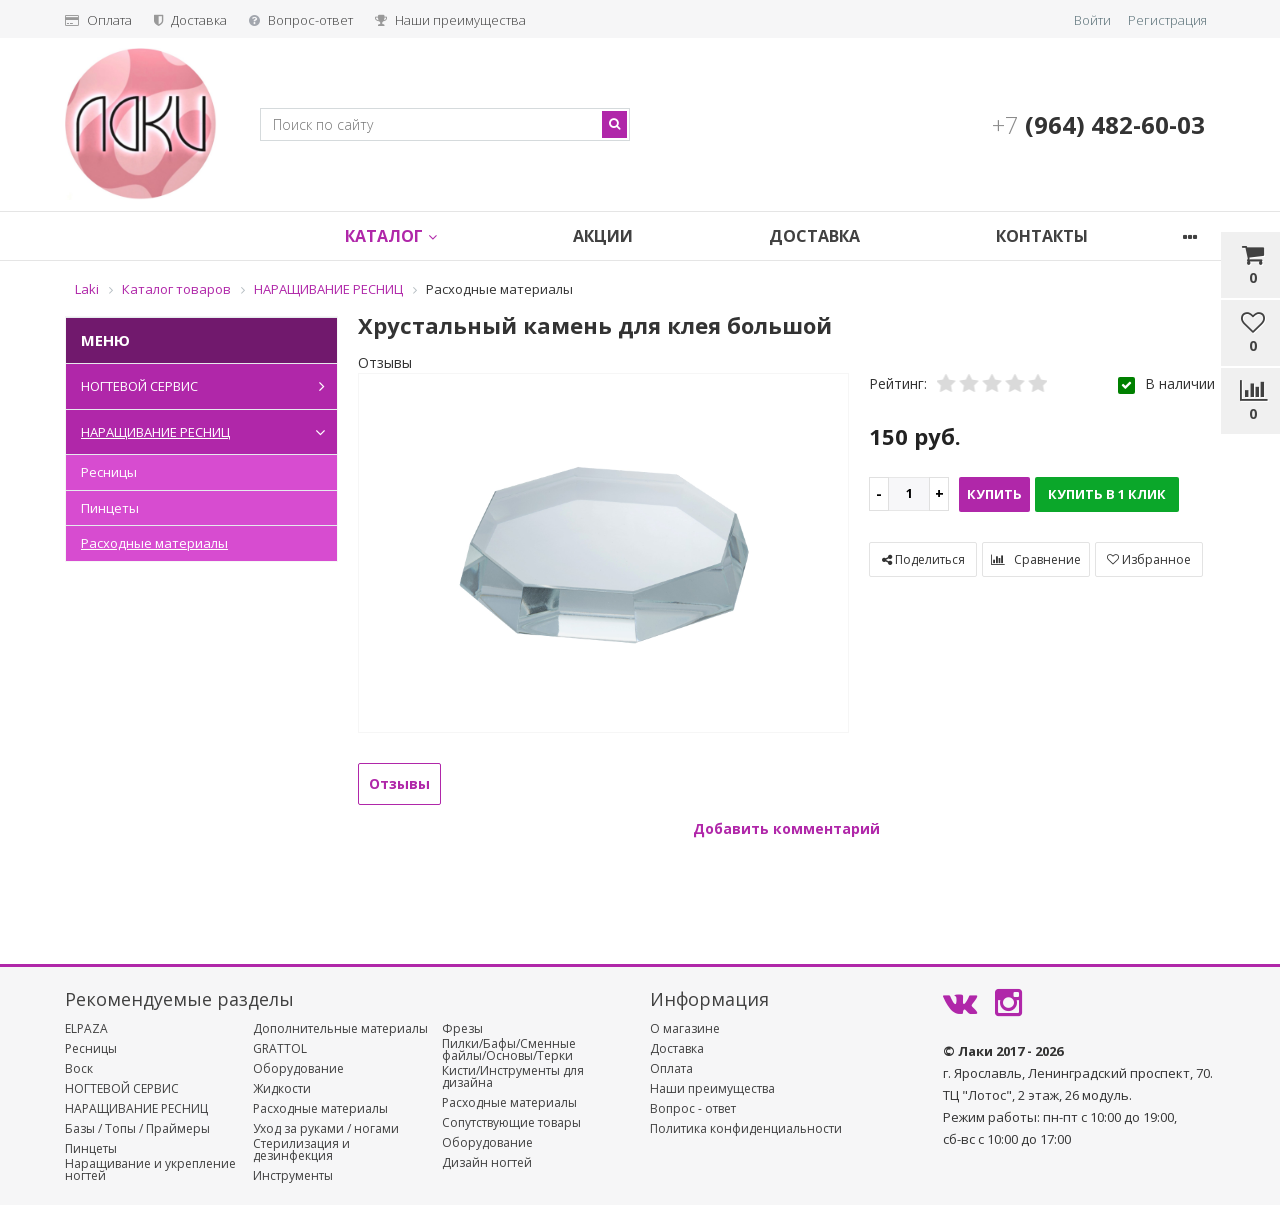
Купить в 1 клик (1107, 494)
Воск (79, 1069)
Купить (994, 494)
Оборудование (298, 1069)
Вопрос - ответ (693, 1109)
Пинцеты (110, 508)
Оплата (98, 20)
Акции (631, 236)
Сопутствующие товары (511, 1123)
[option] (604, 554)
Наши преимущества (450, 20)
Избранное (1149, 559)
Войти (1092, 20)
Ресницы (109, 472)
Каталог (408, 236)
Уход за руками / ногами (326, 1129)
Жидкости (282, 1089)
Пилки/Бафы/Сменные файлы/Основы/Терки (509, 1050)
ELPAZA (86, 1029)
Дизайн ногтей (487, 1163)
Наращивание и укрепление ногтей (150, 1170)
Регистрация (1167, 20)
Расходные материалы (154, 543)
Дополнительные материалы (340, 1029)
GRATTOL (280, 1049)
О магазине (685, 1029)
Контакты (1092, 236)
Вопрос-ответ (301, 20)
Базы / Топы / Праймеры (137, 1129)
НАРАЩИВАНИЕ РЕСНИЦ (207, 432)
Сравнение (1036, 559)
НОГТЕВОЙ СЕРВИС (207, 386)
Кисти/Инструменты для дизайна (513, 1077)
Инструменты (293, 1176)
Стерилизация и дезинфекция (301, 1150)
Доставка (190, 20)
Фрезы (462, 1029)
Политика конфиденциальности (746, 1129)
